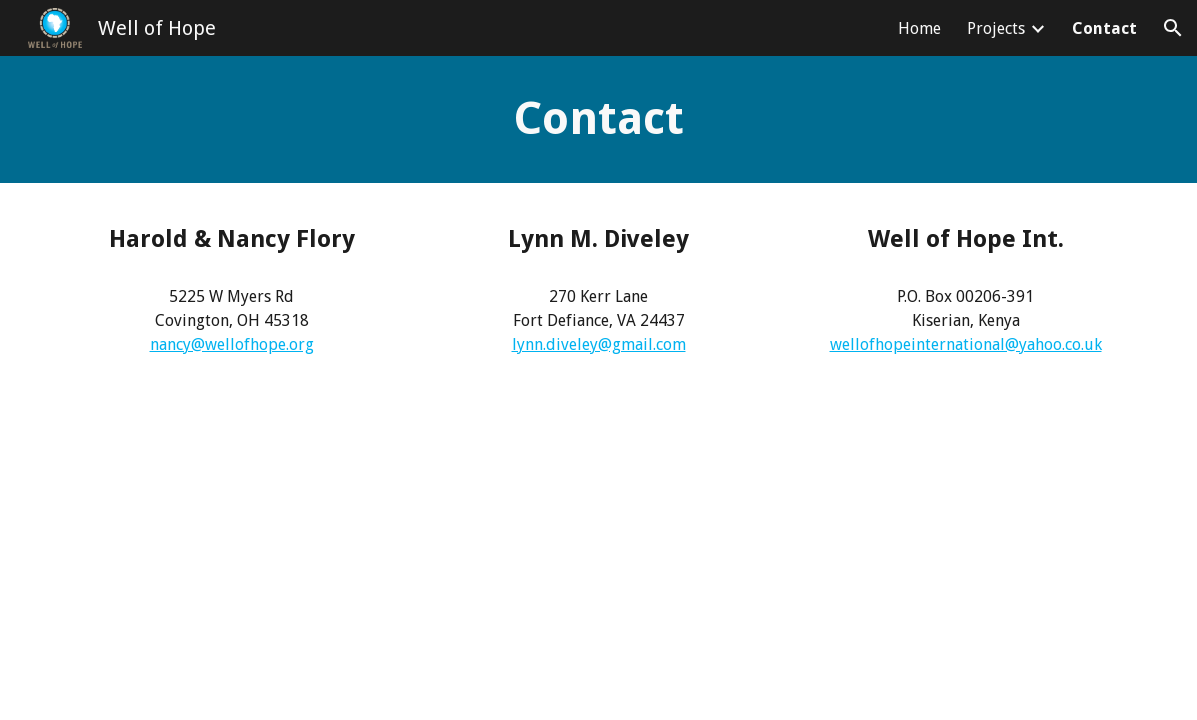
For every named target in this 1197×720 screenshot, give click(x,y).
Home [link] (919, 28)
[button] (1173, 28)
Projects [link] (996, 28)
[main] (599, 119)
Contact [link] (1104, 28)
